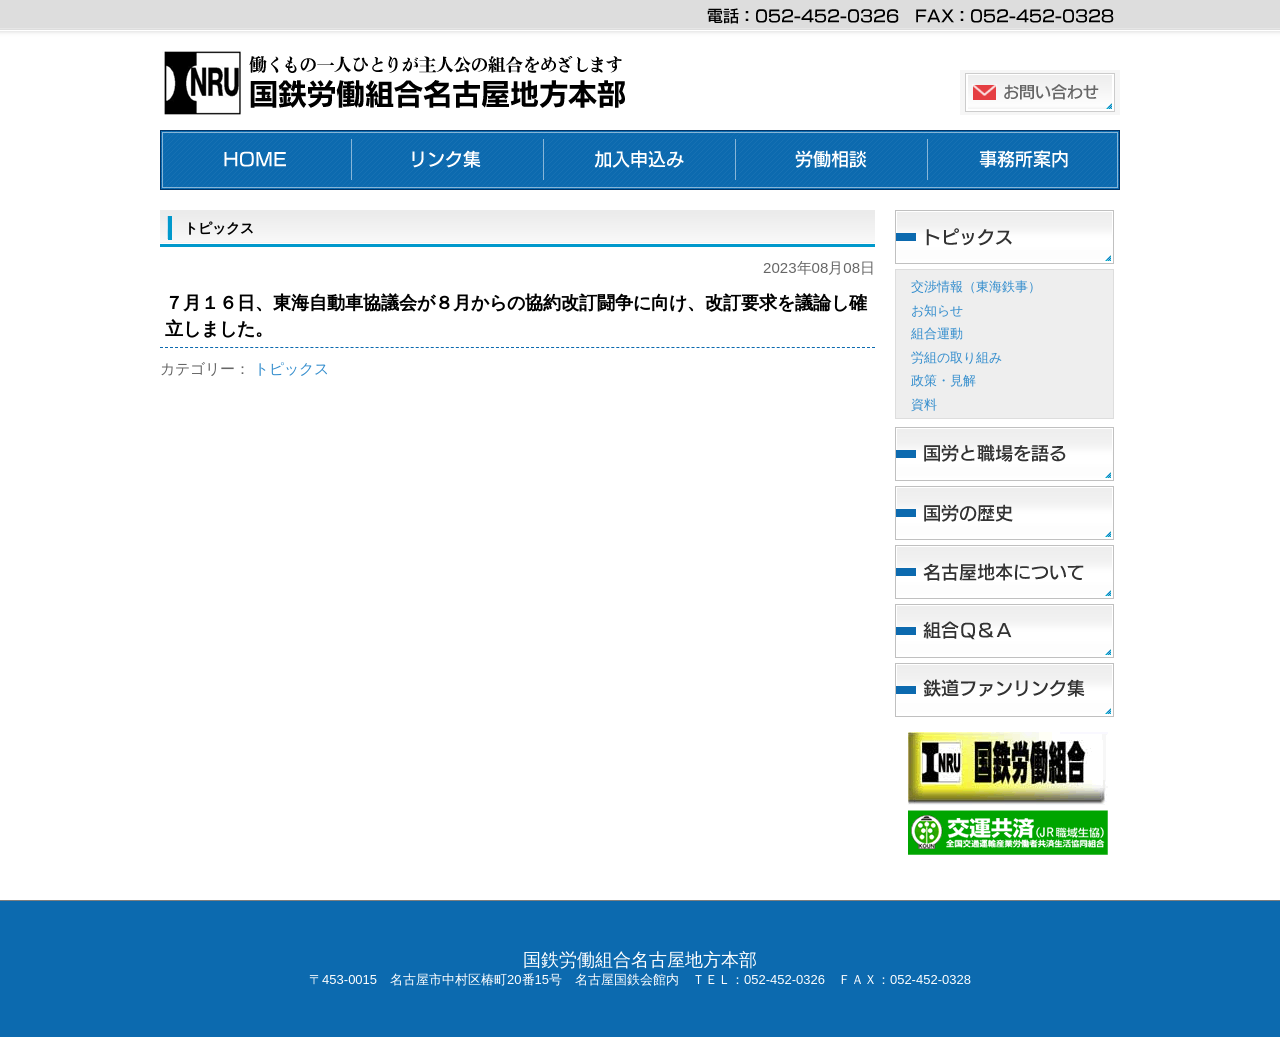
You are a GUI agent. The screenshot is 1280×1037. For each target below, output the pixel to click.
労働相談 (832, 160)
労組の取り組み (956, 357)
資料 (924, 404)
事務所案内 (1024, 160)
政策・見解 (943, 380)
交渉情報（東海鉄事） (976, 286)
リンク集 (448, 160)
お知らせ (937, 310)
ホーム (256, 160)
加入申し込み (640, 160)
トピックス (291, 368)
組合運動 (937, 333)
